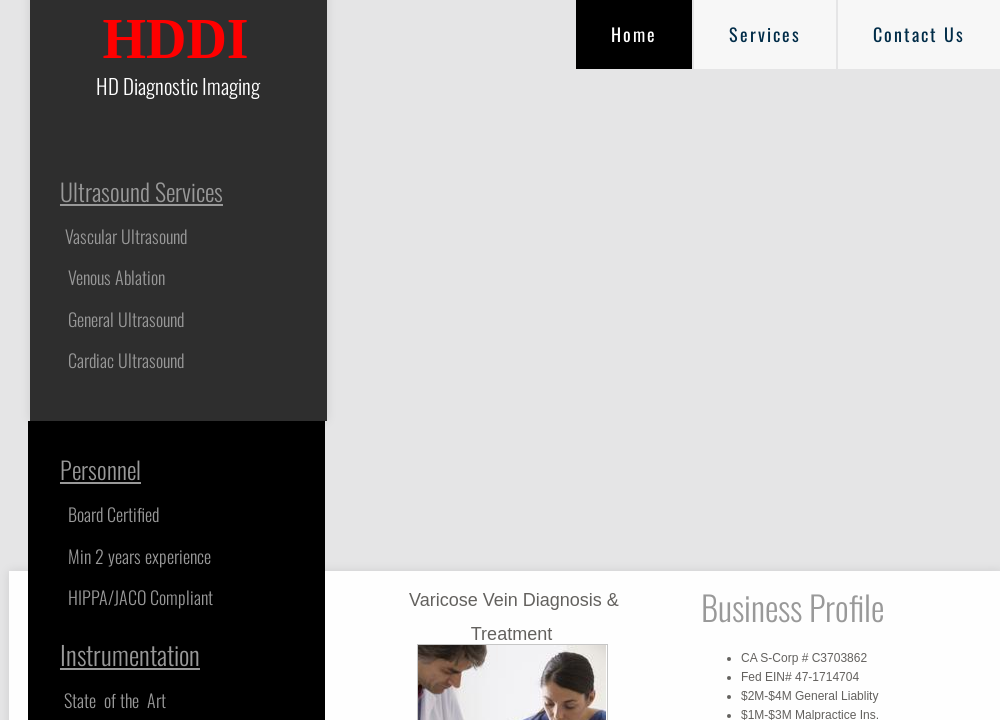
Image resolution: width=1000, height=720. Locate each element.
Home (634, 34)
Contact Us (919, 34)
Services (765, 34)
